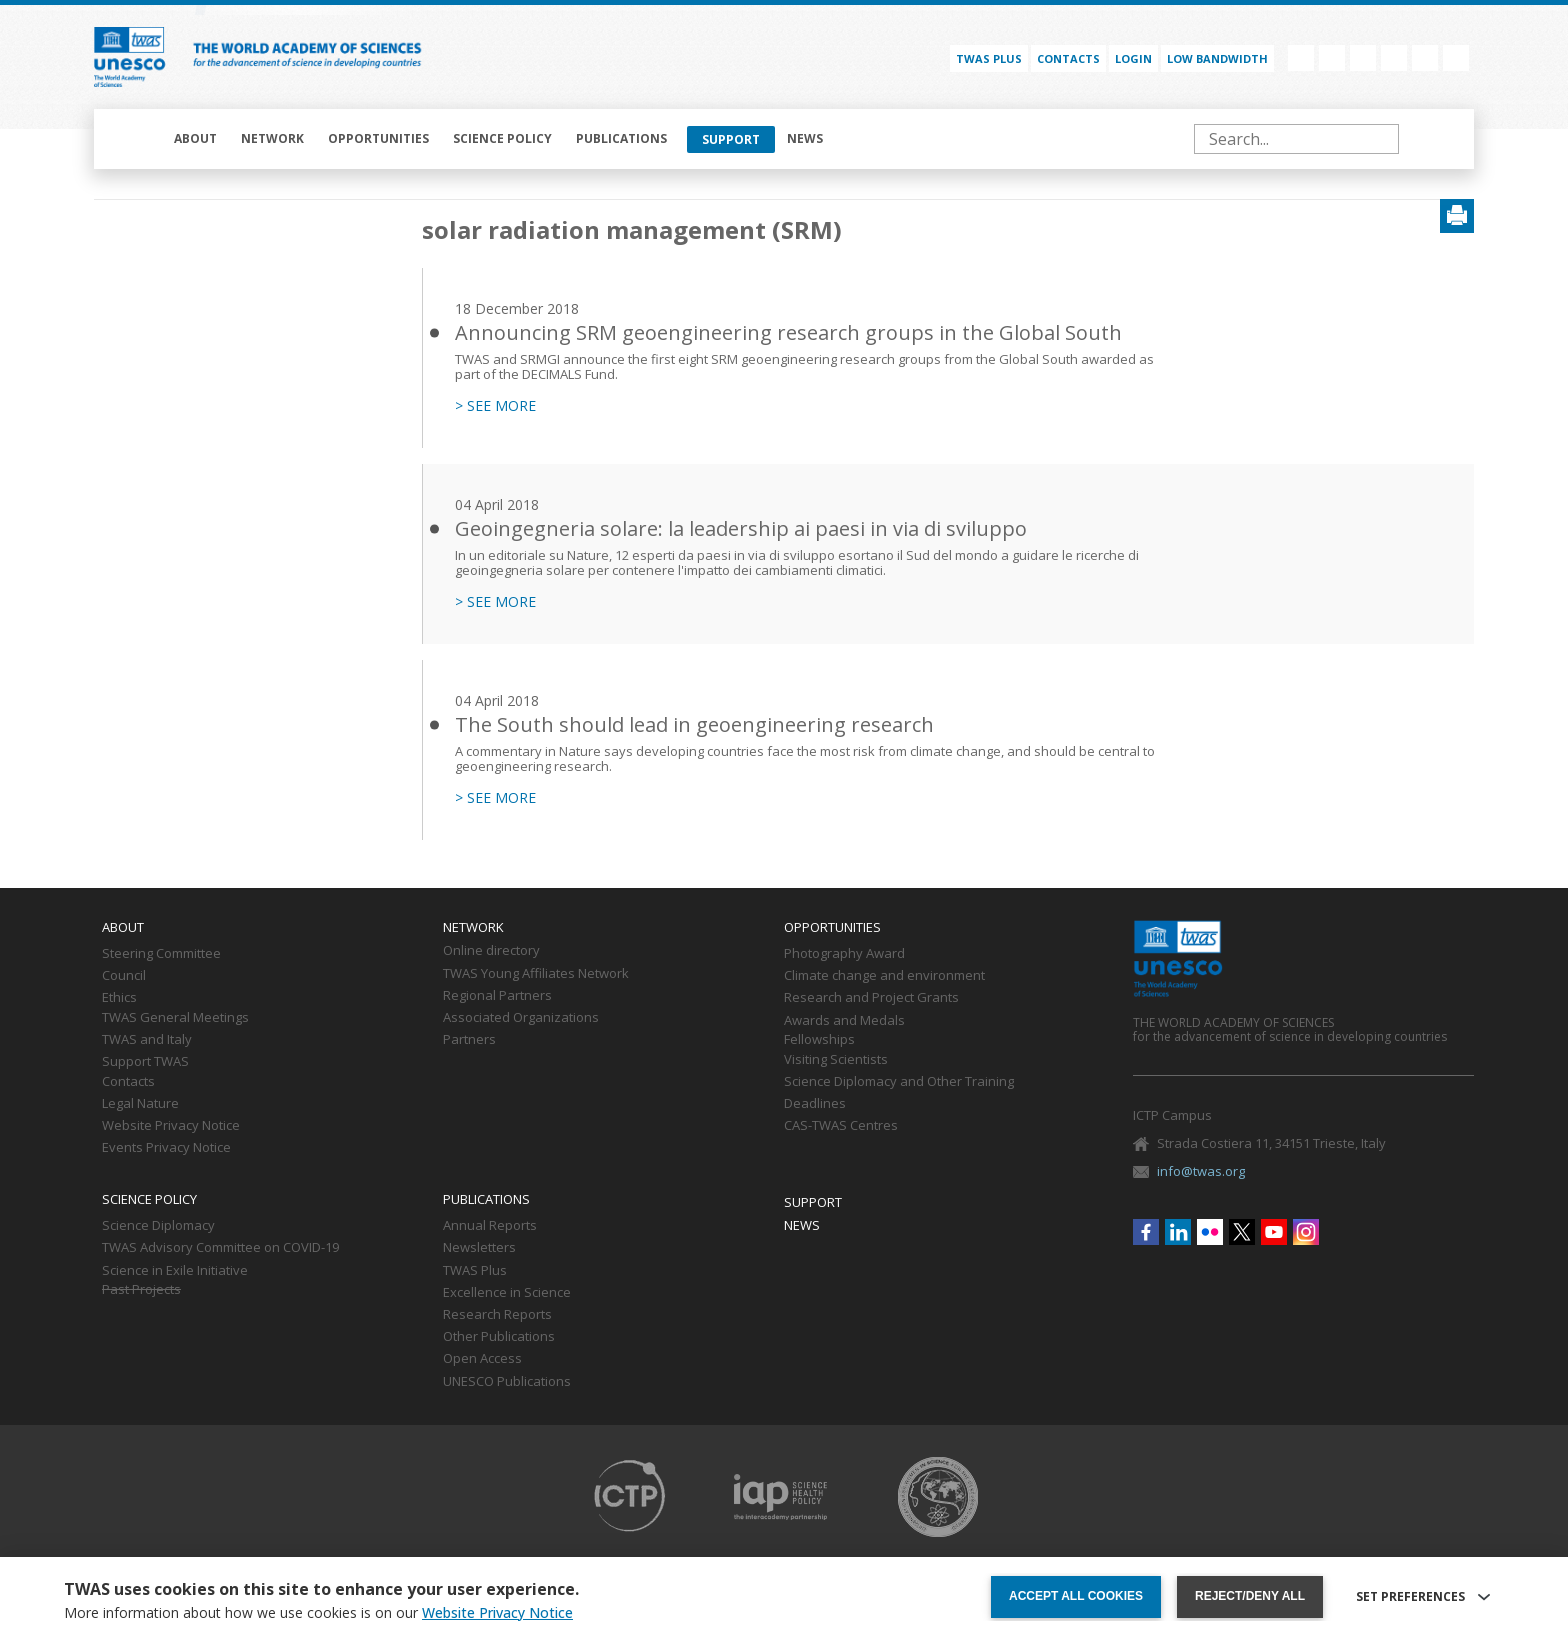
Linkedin (1332, 58)
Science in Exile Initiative (175, 1271)
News (805, 138)
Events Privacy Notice (166, 1148)
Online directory (491, 951)
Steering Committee (161, 954)
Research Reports (497, 1315)
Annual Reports (490, 1226)
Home (136, 139)
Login (1133, 58)
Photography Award (844, 954)
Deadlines (815, 1104)
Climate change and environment (884, 976)
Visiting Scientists (836, 1060)
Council (124, 976)
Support (731, 139)
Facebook (1301, 58)
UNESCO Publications (507, 1382)
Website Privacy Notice (171, 1126)
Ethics (119, 998)
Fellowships (819, 1040)
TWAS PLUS (989, 58)
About (195, 138)
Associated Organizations (521, 1018)
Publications (621, 138)
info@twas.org (1201, 1171)
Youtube (1425, 58)
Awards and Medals (844, 1021)
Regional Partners (497, 996)
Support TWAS (145, 1062)
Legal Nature (140, 1104)
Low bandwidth (1217, 58)
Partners (469, 1040)
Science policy (502, 138)
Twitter (1394, 58)
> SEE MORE (495, 406)
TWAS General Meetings (175, 1018)
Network (272, 138)
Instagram (1456, 58)
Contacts (1068, 58)
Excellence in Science (507, 1293)
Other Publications (499, 1337)
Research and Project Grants (871, 998)
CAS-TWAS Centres (841, 1126)
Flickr (1363, 58)
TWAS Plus (475, 1271)
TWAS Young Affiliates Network (536, 974)
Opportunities (378, 138)
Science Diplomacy (158, 1226)
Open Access (482, 1359)
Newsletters (479, 1248)
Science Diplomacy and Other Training (899, 1082)
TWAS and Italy (147, 1040)
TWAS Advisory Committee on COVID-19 (220, 1248)
